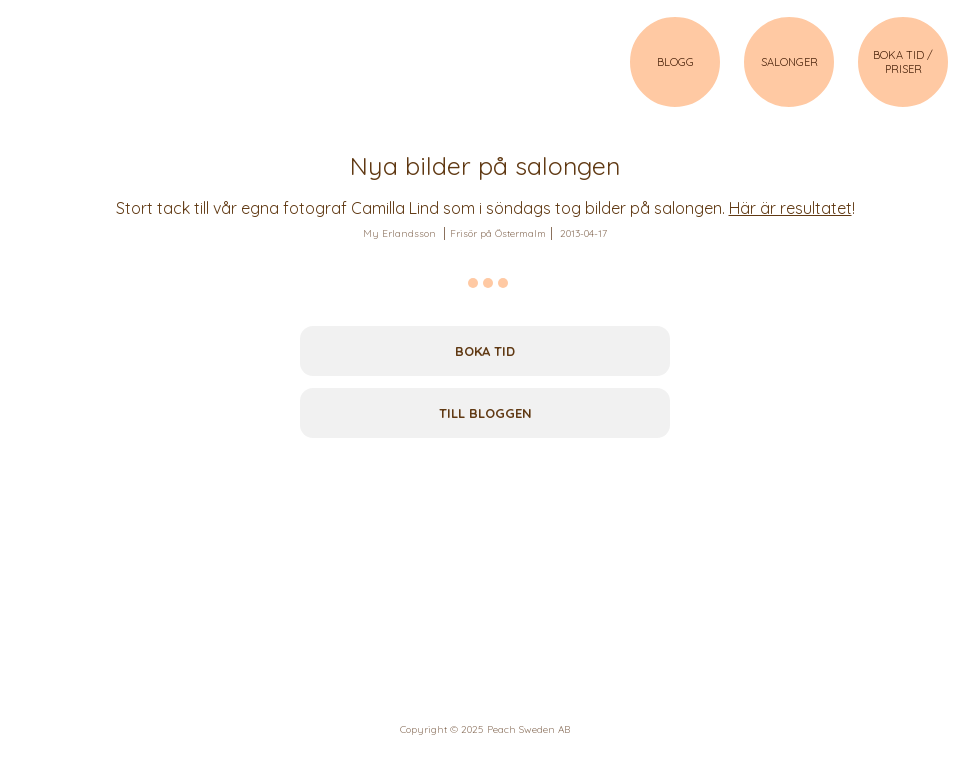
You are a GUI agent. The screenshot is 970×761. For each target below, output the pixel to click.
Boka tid (485, 351)
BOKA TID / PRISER (903, 62)
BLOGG (675, 62)
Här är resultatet (790, 208)
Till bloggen (485, 413)
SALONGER (789, 62)
